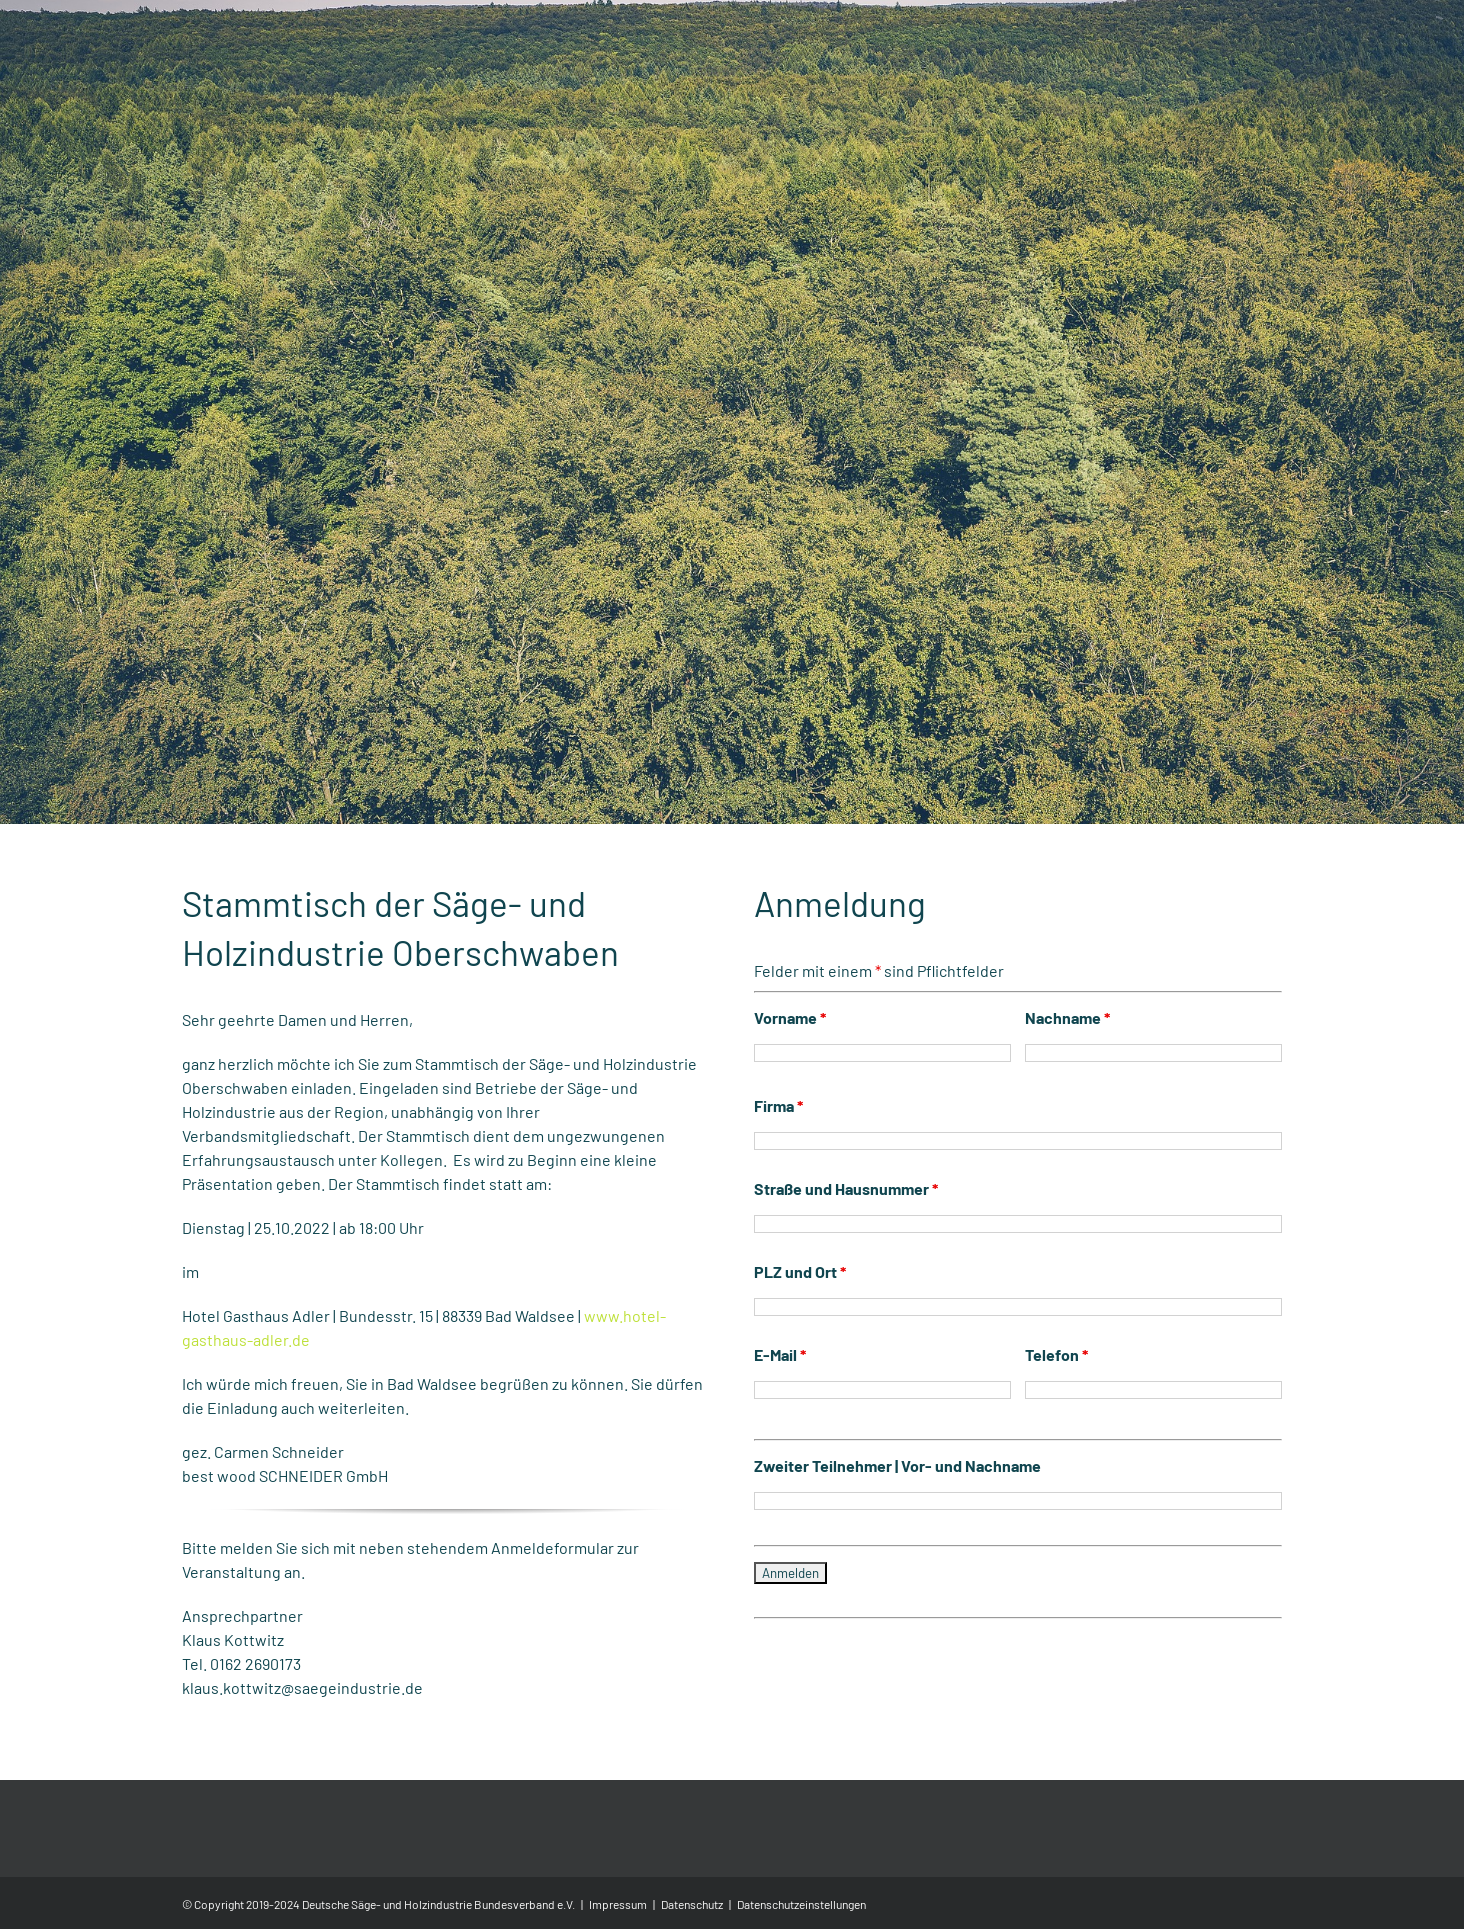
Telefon (1056, 1438)
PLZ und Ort (800, 1355)
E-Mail (780, 1438)
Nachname (1067, 1101)
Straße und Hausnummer (846, 1272)
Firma (778, 1189)
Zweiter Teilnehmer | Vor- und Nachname (897, 1549)
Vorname (790, 1101)
